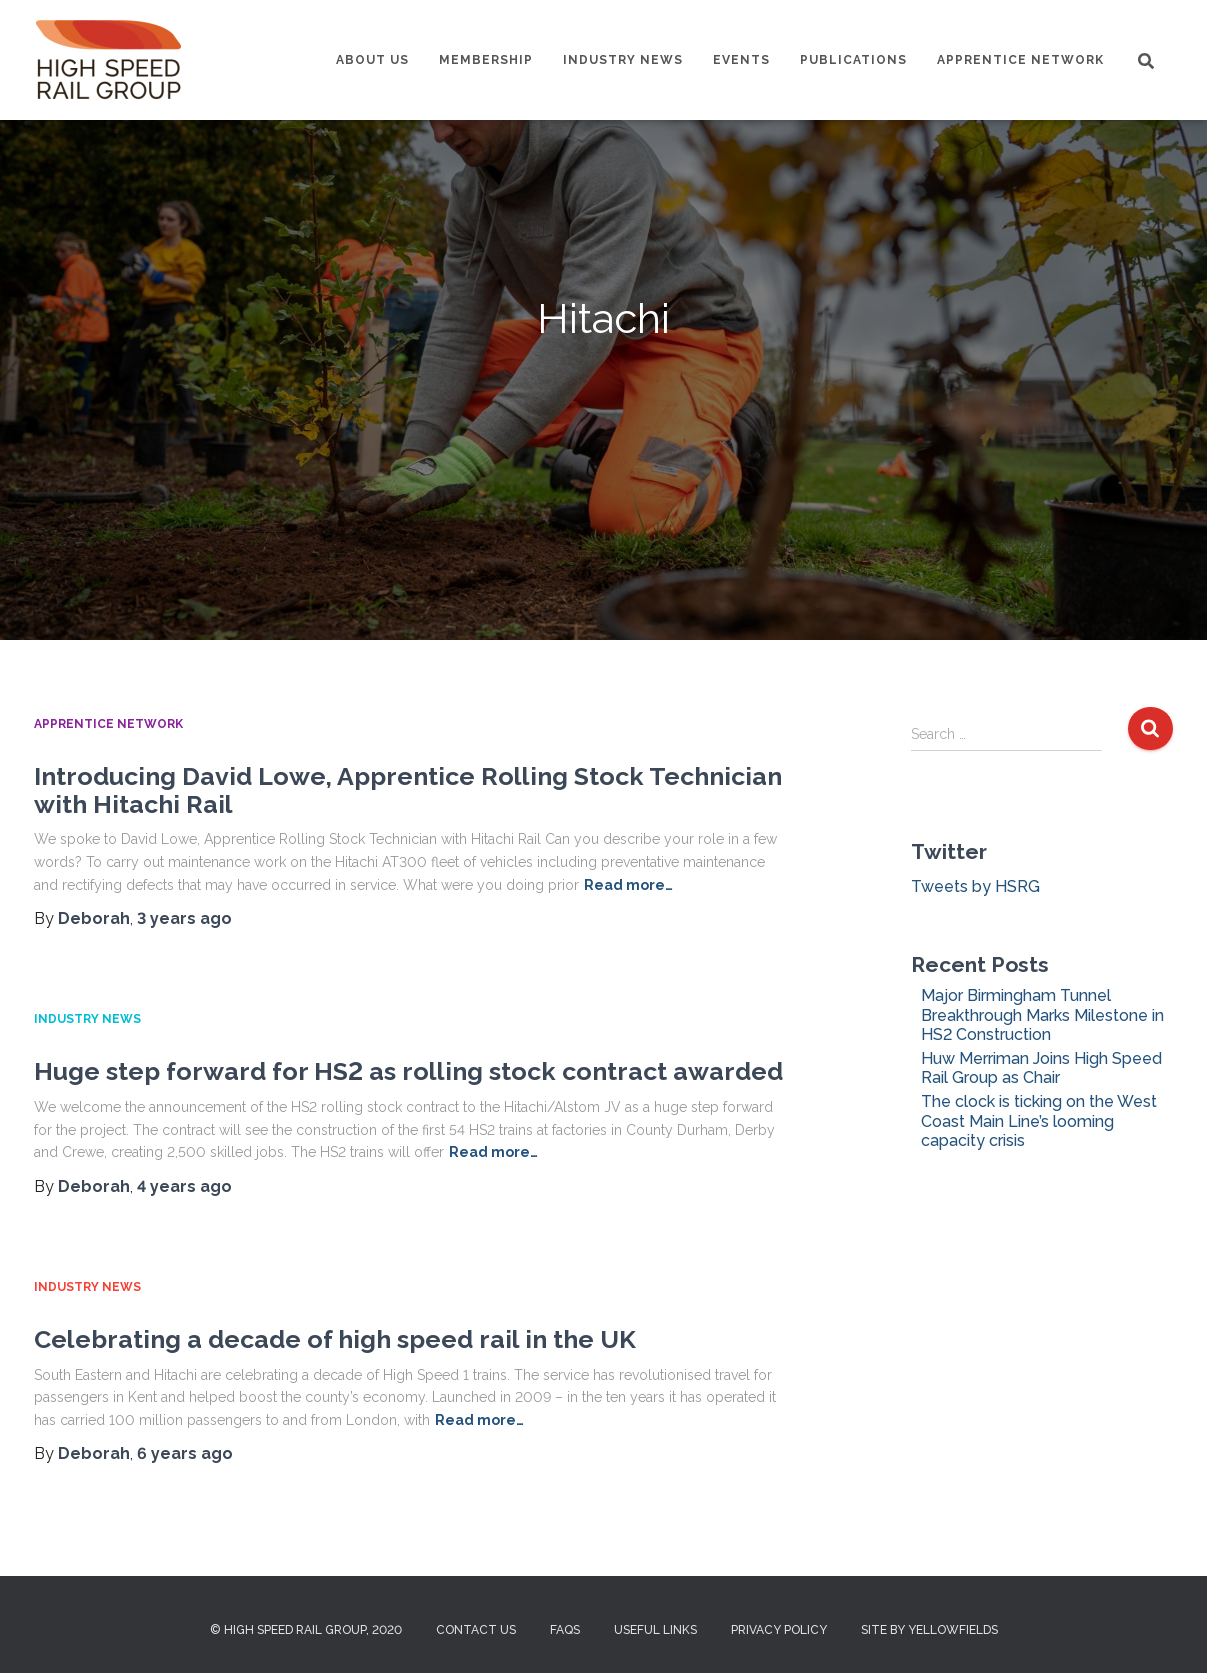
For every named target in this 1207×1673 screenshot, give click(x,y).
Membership (486, 60)
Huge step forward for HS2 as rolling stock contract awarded (408, 1071)
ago (184, 918)
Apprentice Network (1020, 60)
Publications (853, 60)
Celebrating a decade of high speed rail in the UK (335, 1339)
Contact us (476, 1630)
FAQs (565, 1630)
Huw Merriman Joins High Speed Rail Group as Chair (1041, 1068)
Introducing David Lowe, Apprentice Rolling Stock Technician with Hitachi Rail (408, 790)
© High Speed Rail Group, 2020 (306, 1630)
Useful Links (655, 1630)
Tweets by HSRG (975, 886)
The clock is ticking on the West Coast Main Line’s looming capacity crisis (1039, 1120)
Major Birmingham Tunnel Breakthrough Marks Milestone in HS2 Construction (1042, 1014)
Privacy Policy (779, 1630)
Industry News (623, 60)
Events (741, 60)
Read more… (628, 885)
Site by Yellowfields (929, 1630)
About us (372, 60)
